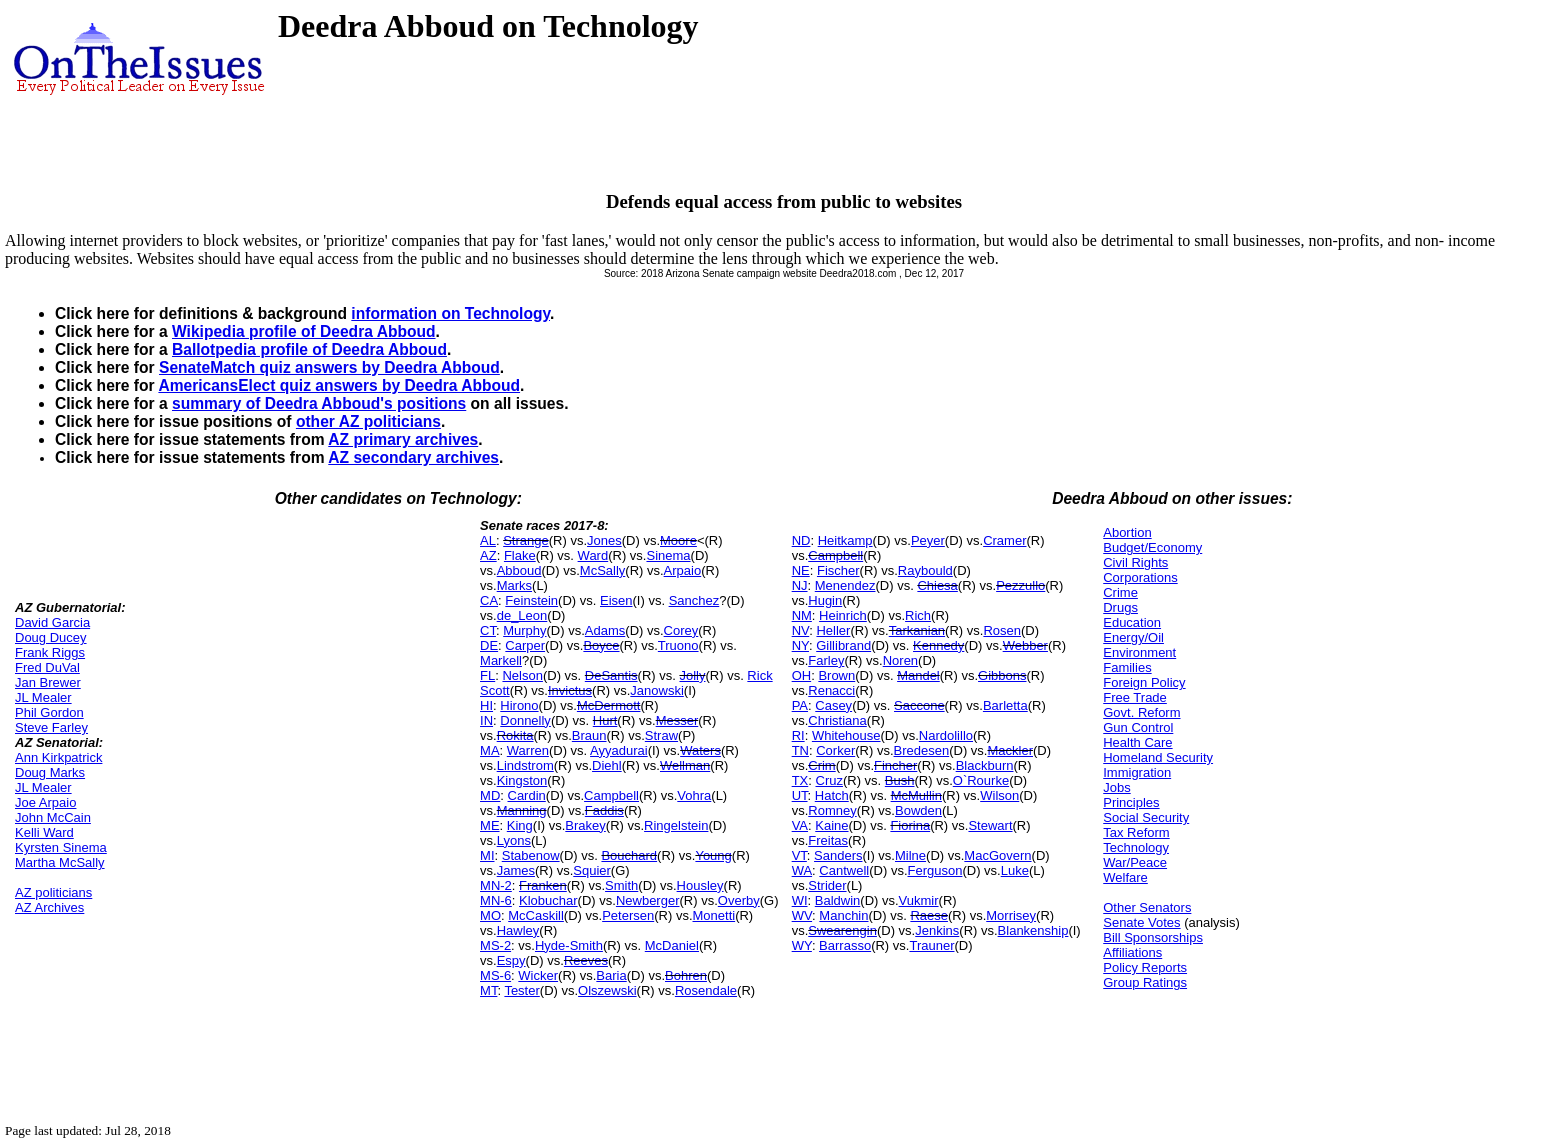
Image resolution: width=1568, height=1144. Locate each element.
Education (1132, 622)
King (520, 825)
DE (489, 645)
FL (487, 675)
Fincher (895, 765)
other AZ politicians (368, 421)
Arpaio (683, 570)
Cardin (527, 795)
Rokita (515, 735)
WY (802, 945)
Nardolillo (946, 735)
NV (801, 630)
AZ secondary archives (413, 457)
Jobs (1116, 787)
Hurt (605, 720)
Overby (739, 900)
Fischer (838, 570)
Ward (593, 555)
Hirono (519, 705)
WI (800, 900)
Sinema (668, 555)
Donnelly (525, 720)
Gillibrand (843, 645)
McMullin (916, 795)
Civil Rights (1135, 562)
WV (802, 915)
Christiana (837, 720)
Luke (1015, 870)
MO (490, 915)
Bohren (686, 975)
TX (800, 780)
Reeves (586, 960)
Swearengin (842, 930)
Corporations (1140, 577)
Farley (826, 660)
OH (802, 675)
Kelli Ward (44, 832)
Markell (501, 660)
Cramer (1004, 540)
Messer (677, 720)
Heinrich (843, 615)
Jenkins (937, 930)
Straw (661, 735)
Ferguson (935, 870)
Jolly (692, 675)
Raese (929, 915)
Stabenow (531, 855)
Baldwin (838, 900)
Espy (511, 960)
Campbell (611, 795)
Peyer (928, 540)
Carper (525, 645)
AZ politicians (53, 892)
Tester (521, 990)
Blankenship (1033, 930)
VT (799, 855)
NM (802, 615)
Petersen (628, 915)
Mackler (1010, 750)
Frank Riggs (50, 652)
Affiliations (1132, 952)
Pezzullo (1020, 585)
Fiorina (910, 825)
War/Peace (1135, 862)
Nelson (522, 675)
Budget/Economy (1152, 547)
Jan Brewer (48, 682)
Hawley (518, 930)
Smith (621, 885)
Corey (681, 630)
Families (1127, 667)
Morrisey (1011, 915)
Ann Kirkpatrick (58, 757)
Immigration (1137, 772)
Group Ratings (1145, 982)
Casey (833, 705)
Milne (910, 855)
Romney (832, 810)
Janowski (656, 690)
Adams (605, 630)
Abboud (519, 570)
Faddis (604, 810)
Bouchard (629, 855)
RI (798, 735)
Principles (1131, 802)
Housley (700, 885)
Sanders (838, 855)
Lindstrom (525, 765)
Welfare (1125, 877)
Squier (592, 870)
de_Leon (522, 615)
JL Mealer (43, 697)
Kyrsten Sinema (61, 847)
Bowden (918, 810)
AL (488, 540)
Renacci (831, 690)
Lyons (514, 840)
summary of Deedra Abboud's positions (319, 403)
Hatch (832, 795)
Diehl (607, 765)
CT (488, 630)
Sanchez (694, 600)
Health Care (1137, 742)
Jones (604, 540)
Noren (900, 660)
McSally (603, 570)
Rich (918, 615)
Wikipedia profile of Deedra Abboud (304, 331)
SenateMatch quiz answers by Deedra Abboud (329, 367)
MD (490, 795)
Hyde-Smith (569, 945)
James (516, 870)
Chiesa (937, 585)
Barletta (1005, 705)
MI (487, 855)
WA (802, 870)
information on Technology (450, 313)
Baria (611, 975)
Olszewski (607, 990)
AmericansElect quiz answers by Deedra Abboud (339, 385)
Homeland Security (1158, 757)
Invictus (570, 690)
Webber (1025, 645)
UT (800, 795)
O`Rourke (981, 780)
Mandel (918, 675)
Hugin (825, 600)
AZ (488, 555)
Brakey (585, 825)
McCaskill (536, 915)
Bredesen (922, 750)
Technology (1136, 847)
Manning (522, 810)
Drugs (1120, 607)
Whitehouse (846, 735)
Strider (827, 885)
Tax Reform (1136, 832)
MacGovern (997, 855)
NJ (800, 585)
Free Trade (1135, 697)
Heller (833, 630)
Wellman (685, 765)
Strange (526, 540)
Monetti (714, 915)
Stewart (990, 825)
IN (486, 720)
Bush (900, 780)
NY (800, 645)
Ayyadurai (619, 750)
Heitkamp (845, 540)
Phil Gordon (49, 712)
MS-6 (495, 975)
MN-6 (496, 900)
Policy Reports (1145, 967)
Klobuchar (548, 900)
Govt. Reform (1141, 712)
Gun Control (1138, 727)
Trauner (931, 945)
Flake (520, 555)
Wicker (538, 975)
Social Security (1146, 817)
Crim (821, 765)
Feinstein (531, 600)
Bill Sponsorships (1153, 937)
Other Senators (1147, 907)
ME (490, 825)
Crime (1120, 592)
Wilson (999, 795)
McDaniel (672, 945)
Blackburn (985, 765)
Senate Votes (1141, 922)
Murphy (524, 630)
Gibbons (1002, 675)
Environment (1139, 652)
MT (488, 990)
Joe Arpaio (45, 802)
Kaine (831, 825)
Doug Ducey (51, 637)
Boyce (601, 645)
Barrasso (845, 945)
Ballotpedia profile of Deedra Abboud (309, 349)
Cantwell (844, 870)
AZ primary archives (403, 439)
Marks (514, 585)
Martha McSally (60, 862)
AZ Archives (49, 907)
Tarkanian (917, 630)
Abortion (1127, 532)
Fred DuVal (47, 667)
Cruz (829, 780)
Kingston (522, 780)
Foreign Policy (1144, 682)
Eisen (616, 600)
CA (489, 600)
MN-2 (496, 885)
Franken (543, 885)
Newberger (648, 900)
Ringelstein (676, 825)
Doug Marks (50, 772)
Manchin (843, 915)
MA (490, 750)
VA (800, 825)
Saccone (919, 705)
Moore (678, 540)
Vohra (694, 795)
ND (801, 540)
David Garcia (52, 622)
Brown (836, 675)
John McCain (53, 817)
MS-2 (495, 945)
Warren (528, 750)
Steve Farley (51, 727)
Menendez (845, 585)
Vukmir (919, 900)
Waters (700, 750)
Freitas (828, 840)
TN (800, 750)
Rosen (1002, 630)
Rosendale (706, 990)
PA (800, 705)
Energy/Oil (1133, 637)
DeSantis (611, 675)
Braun (589, 735)
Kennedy (938, 645)
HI (486, 705)
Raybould (925, 570)
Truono (678, 645)
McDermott (609, 705)
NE (801, 570)
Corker (835, 750)
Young (713, 855)
